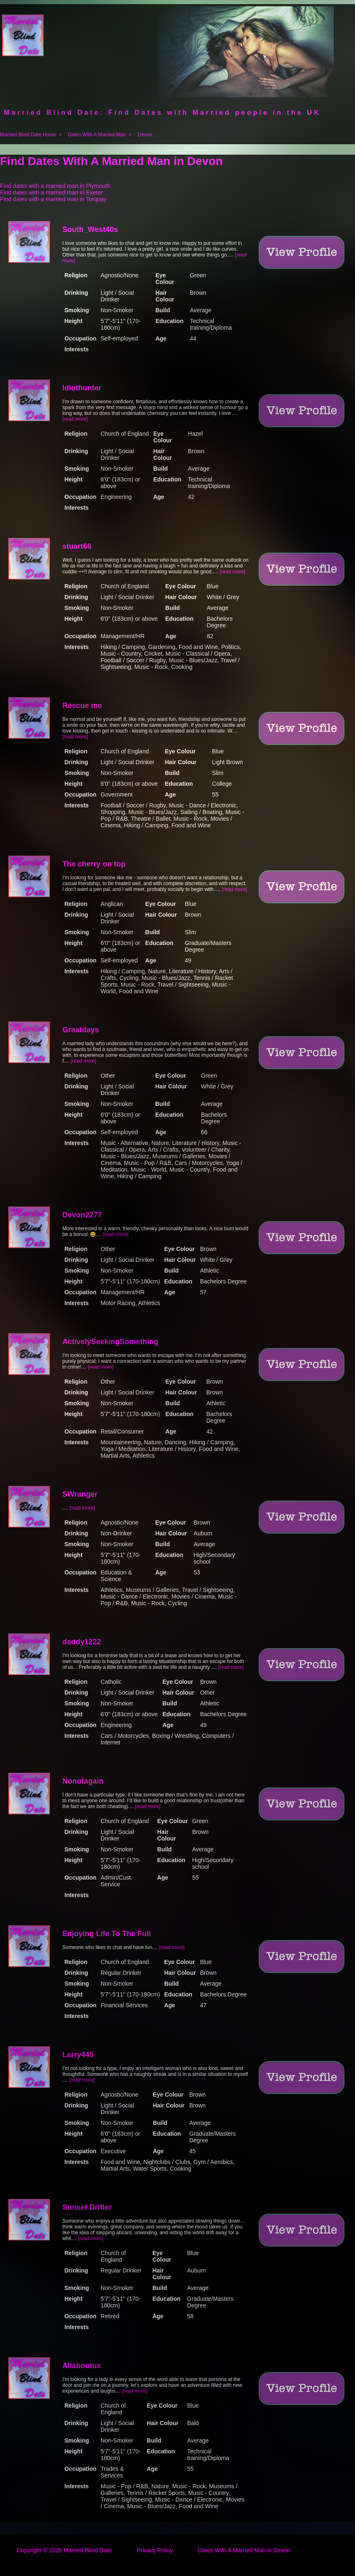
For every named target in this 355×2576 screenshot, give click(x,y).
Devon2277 (82, 1215)
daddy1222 (81, 1642)
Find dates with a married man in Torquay (53, 199)
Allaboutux (81, 2365)
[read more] (75, 419)
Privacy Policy (155, 2550)
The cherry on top (94, 864)
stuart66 (76, 546)
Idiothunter (81, 388)
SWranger (80, 1494)
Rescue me (82, 705)
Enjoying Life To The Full (106, 1934)
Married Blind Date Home (28, 135)
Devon (145, 135)
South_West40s (90, 229)
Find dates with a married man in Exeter (51, 192)
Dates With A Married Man (97, 135)
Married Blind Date (88, 2550)
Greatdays (80, 1030)
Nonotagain (83, 1781)
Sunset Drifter (87, 2207)
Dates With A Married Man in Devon (244, 2550)
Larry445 (78, 2054)
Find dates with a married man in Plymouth (55, 186)
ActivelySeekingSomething (110, 1341)
